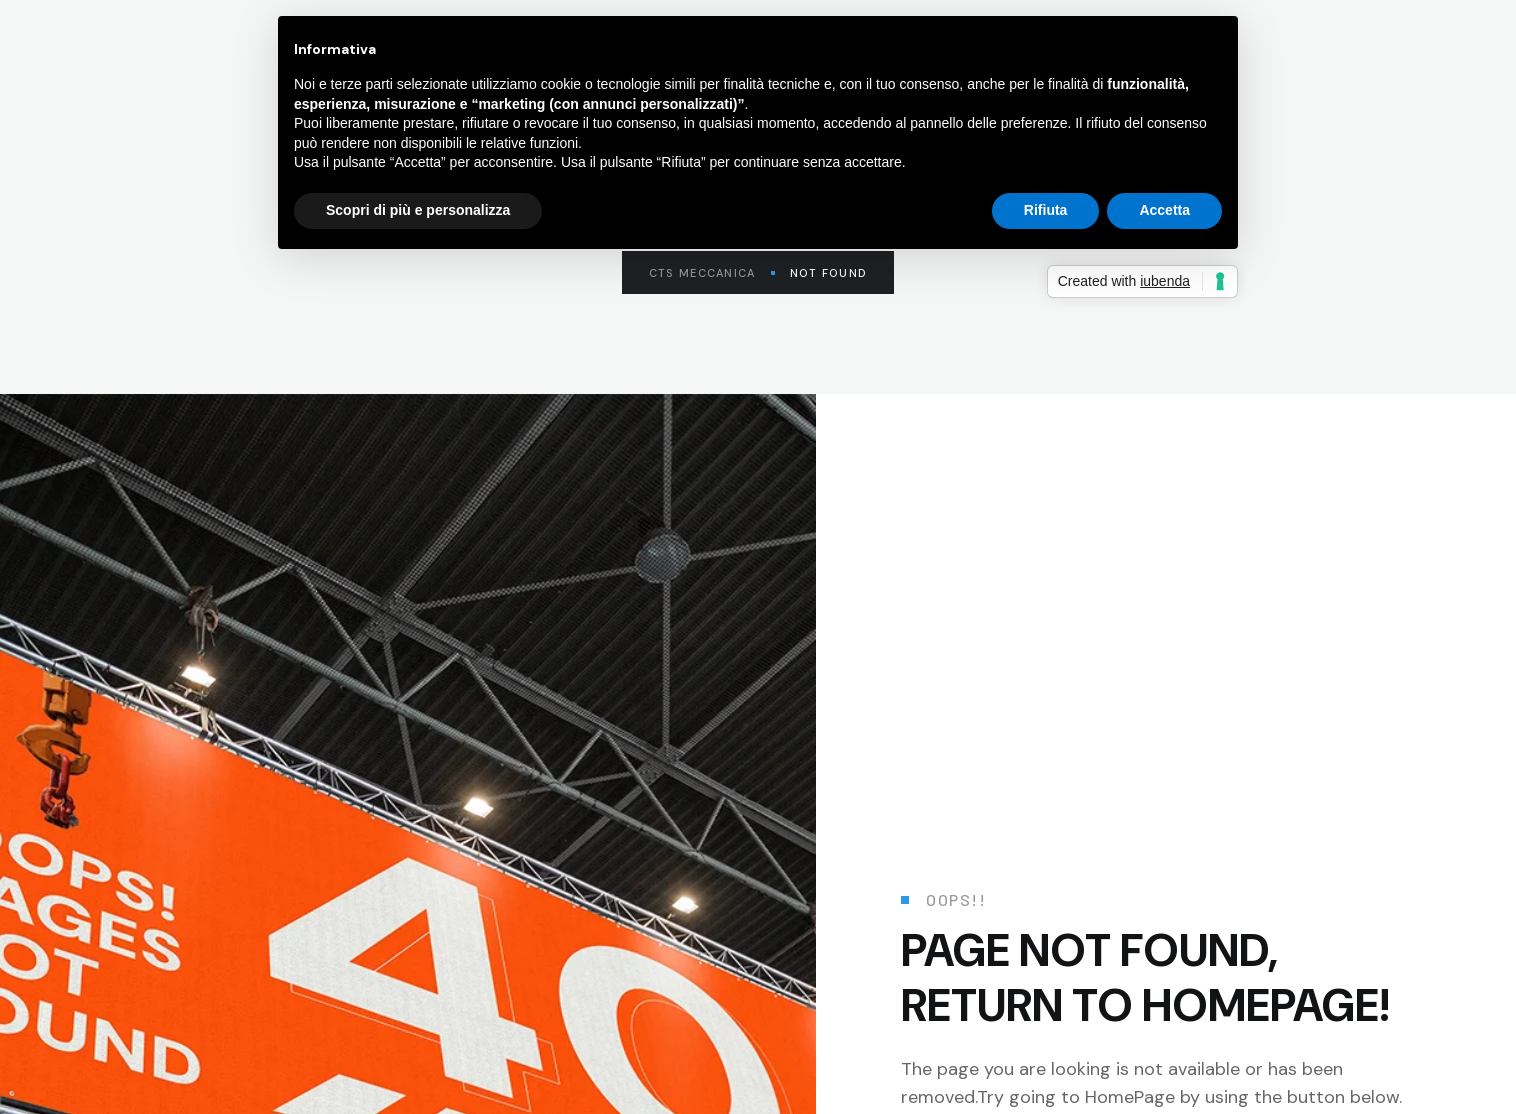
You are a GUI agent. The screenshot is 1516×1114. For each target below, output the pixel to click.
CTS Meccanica (712, 273)
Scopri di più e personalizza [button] (418, 210)
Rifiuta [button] (1046, 210)
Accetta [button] (1164, 210)
